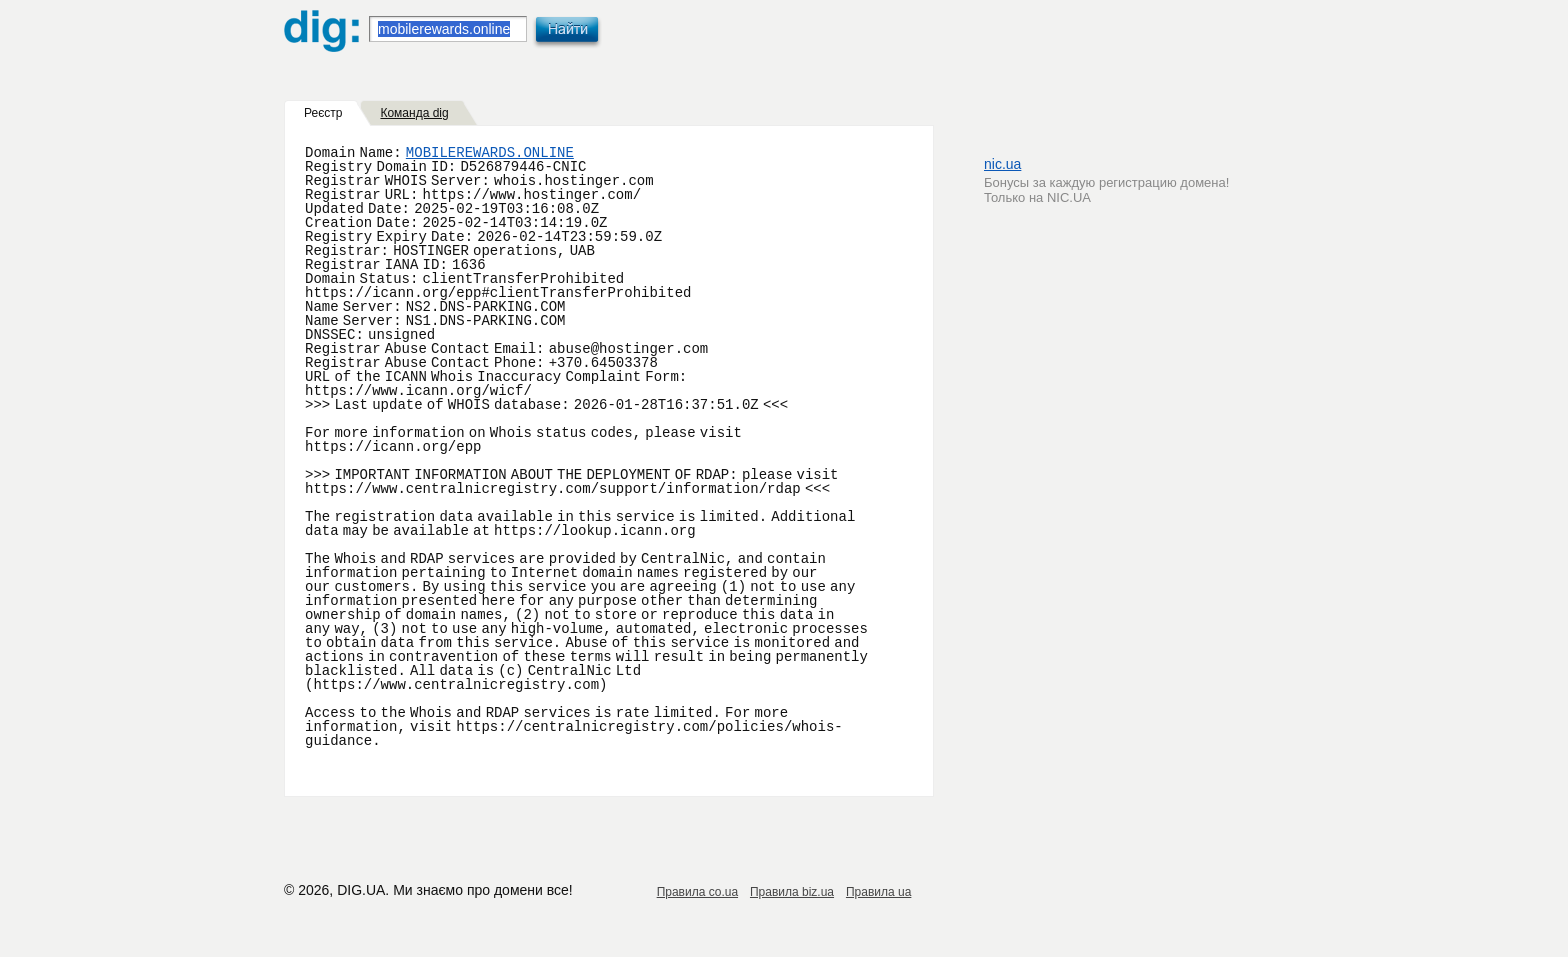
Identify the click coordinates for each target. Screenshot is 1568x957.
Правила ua (878, 892)
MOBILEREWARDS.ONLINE (490, 153)
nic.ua (1002, 164)
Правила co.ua (697, 892)
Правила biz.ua (792, 892)
